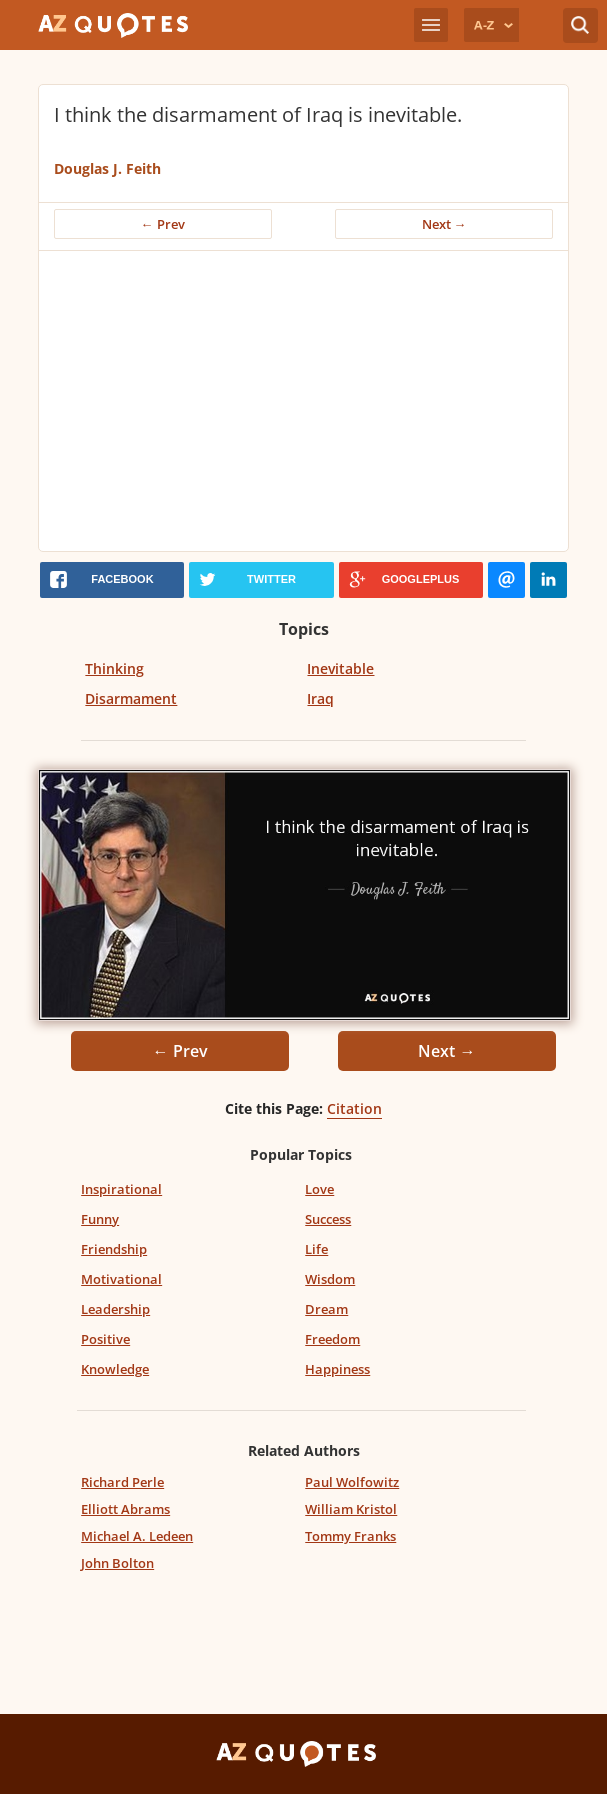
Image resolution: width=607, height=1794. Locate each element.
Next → (444, 224)
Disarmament (131, 698)
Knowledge (115, 1369)
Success (328, 1219)
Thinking (114, 668)
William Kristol (351, 1509)
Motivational (121, 1279)
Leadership (115, 1309)
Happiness (337, 1369)
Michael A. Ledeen (137, 1536)
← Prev (163, 224)
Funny (100, 1219)
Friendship (114, 1249)
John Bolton (117, 1563)
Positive (105, 1339)
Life (316, 1249)
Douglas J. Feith (107, 168)
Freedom (332, 1339)
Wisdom (330, 1279)
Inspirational (121, 1189)
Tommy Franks (350, 1536)
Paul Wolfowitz (352, 1482)
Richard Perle (122, 1482)
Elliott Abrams (125, 1509)
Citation (354, 1108)
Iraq (320, 698)
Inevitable (340, 668)
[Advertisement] (303, 401)
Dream (326, 1309)
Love (319, 1189)
